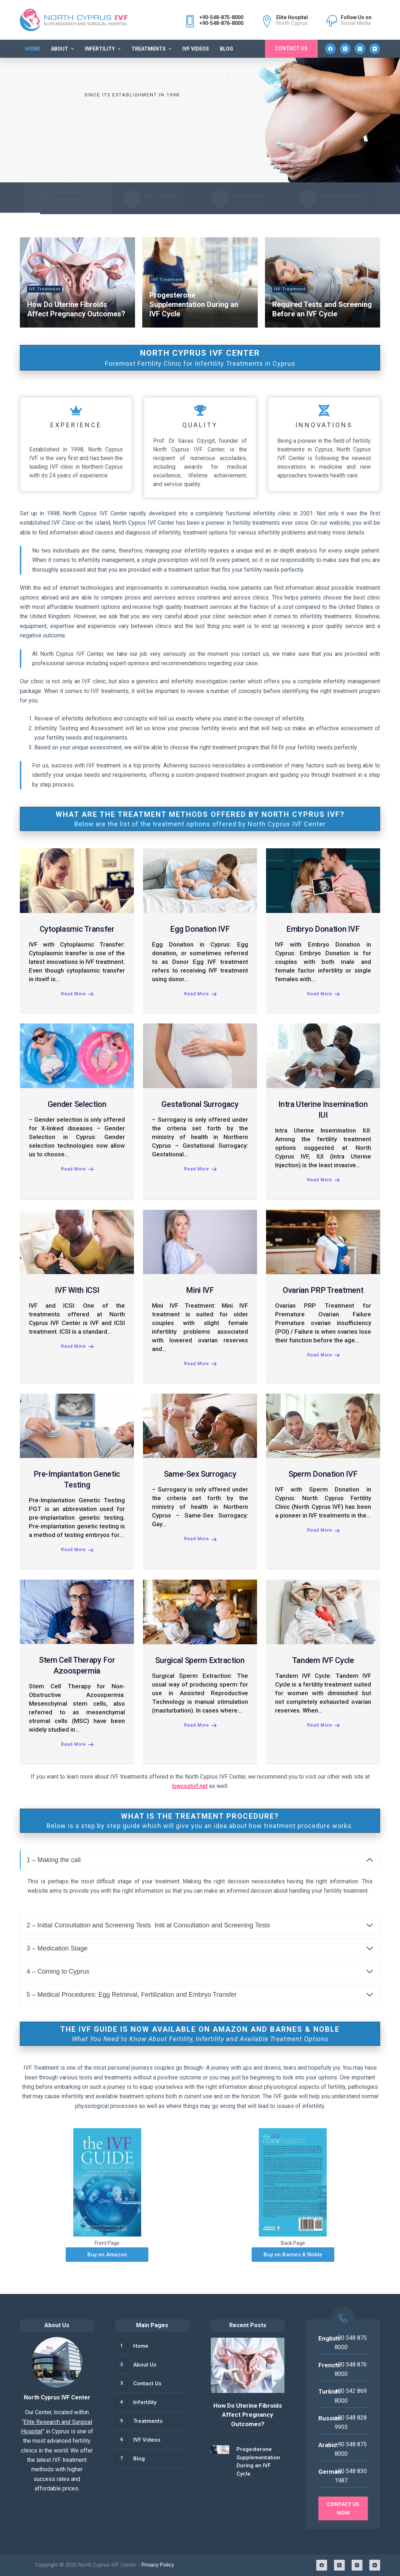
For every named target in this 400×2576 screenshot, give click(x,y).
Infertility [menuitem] (103, 49)
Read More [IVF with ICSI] (77, 1346)
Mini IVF (200, 1290)
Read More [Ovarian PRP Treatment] (323, 1355)
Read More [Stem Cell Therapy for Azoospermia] (77, 1744)
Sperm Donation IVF (323, 1474)
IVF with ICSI (77, 1290)
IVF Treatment (44, 289)
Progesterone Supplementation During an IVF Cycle (193, 304)
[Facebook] (330, 48)
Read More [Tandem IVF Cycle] (323, 1725)
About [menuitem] (63, 49)
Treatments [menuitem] (152, 49)
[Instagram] (360, 48)
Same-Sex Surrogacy (200, 1474)
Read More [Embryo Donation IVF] (323, 993)
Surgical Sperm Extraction (200, 1660)
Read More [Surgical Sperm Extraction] (200, 1725)
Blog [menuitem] (226, 49)
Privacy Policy (158, 2565)
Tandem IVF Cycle (323, 1660)
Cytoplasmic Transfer (77, 929)
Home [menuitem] (32, 49)
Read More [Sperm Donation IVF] (323, 1530)
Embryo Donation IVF (323, 929)
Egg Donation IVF (200, 929)
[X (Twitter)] (345, 48)
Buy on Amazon (107, 2254)
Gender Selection (77, 1104)
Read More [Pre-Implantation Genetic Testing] (77, 1549)
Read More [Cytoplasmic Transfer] (77, 993)
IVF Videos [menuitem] (195, 49)
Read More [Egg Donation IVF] (200, 993)
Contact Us (291, 48)
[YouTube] (374, 48)
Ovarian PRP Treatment (323, 1290)
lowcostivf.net (190, 1786)
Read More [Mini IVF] (200, 1363)
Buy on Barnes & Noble (293, 2254)
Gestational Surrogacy (200, 1104)
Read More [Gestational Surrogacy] (200, 1169)
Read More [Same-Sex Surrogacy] (200, 1538)
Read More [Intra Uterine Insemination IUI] (323, 1179)
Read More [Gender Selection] (77, 1169)
